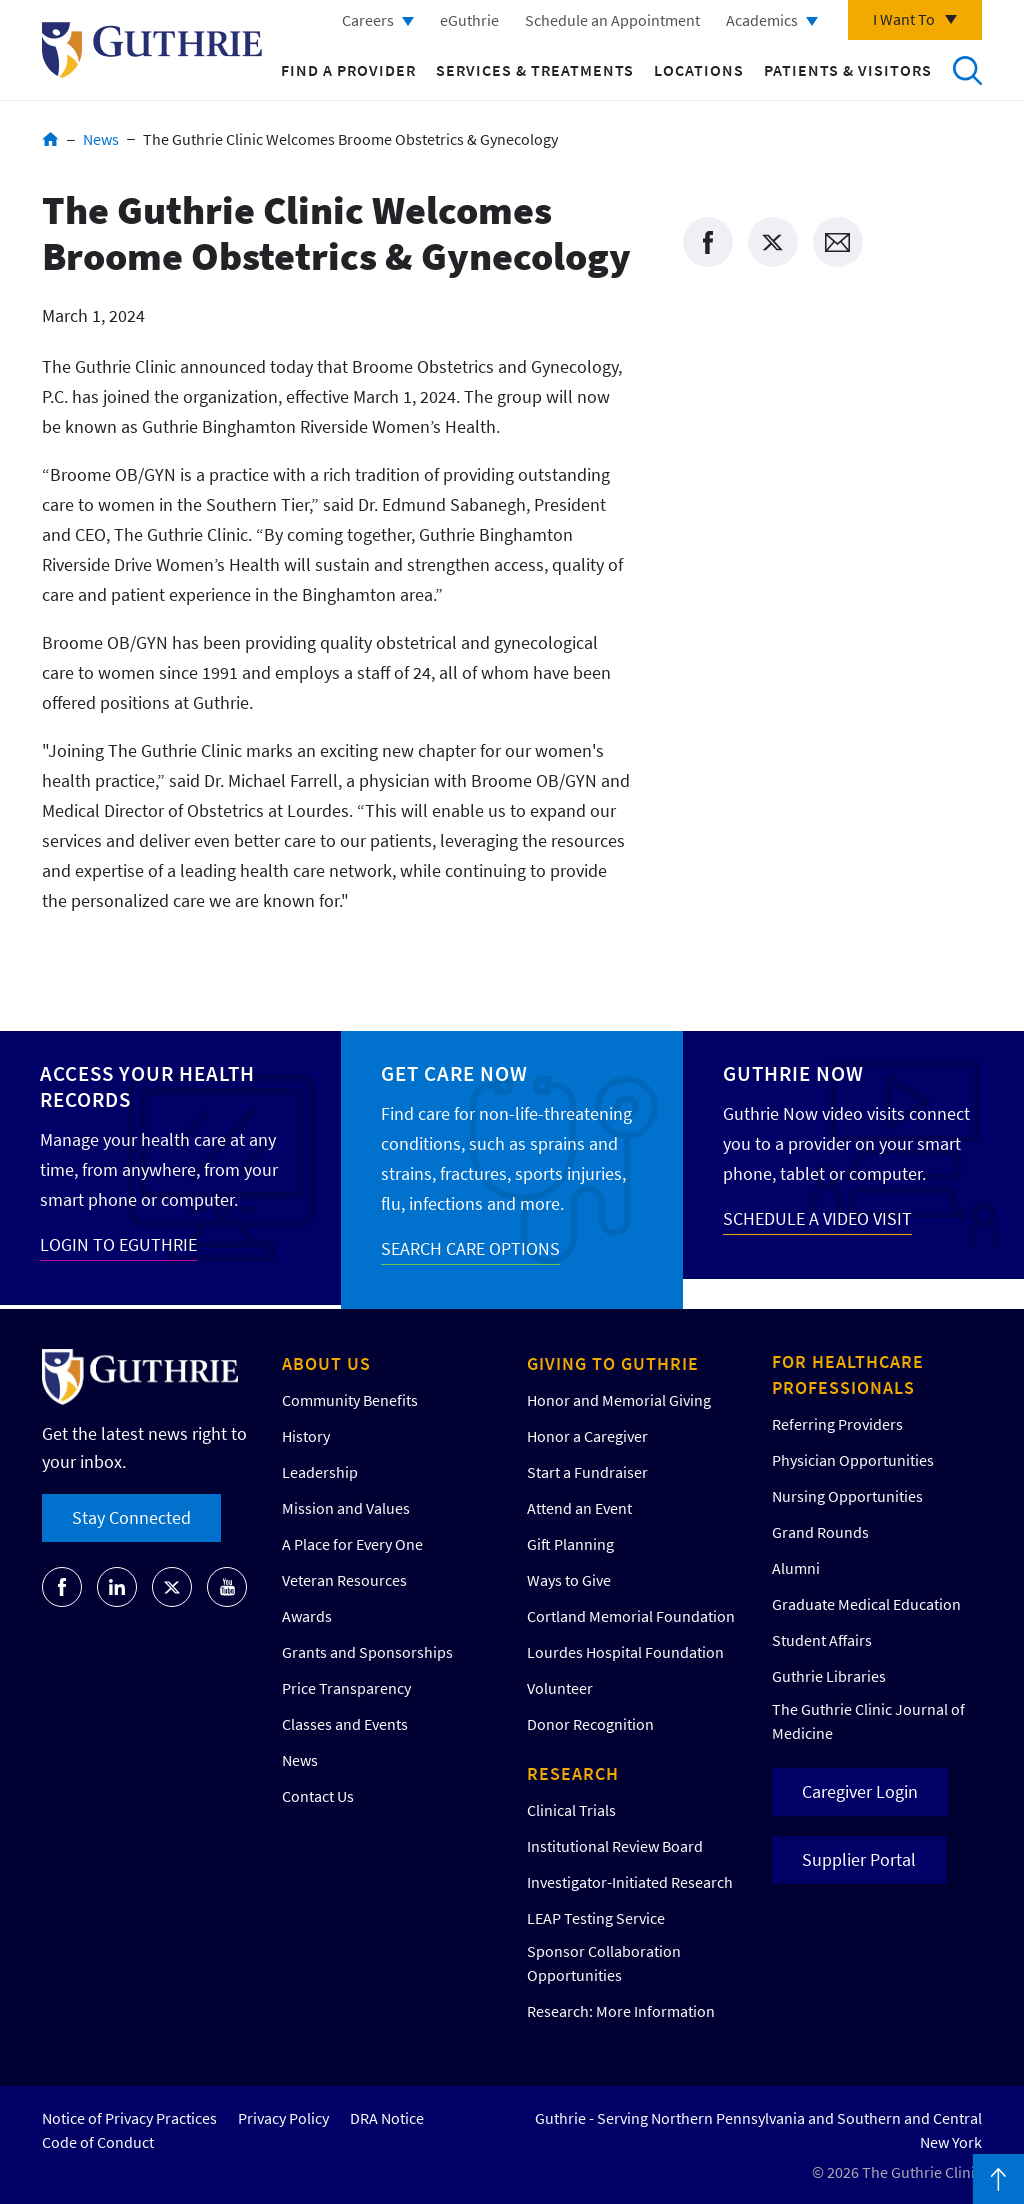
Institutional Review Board (615, 1846)
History (306, 1436)
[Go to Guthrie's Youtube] (227, 1587)
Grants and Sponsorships (367, 1652)
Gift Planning (570, 1544)
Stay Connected (131, 1517)
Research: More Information (621, 2011)
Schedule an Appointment (612, 20)
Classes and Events (345, 1724)
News (101, 139)
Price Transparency (346, 1688)
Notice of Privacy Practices (129, 2118)
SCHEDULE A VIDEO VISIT (817, 1218)
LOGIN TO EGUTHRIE (118, 1244)
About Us (326, 1363)
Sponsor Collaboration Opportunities (604, 1963)
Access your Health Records (147, 1086)
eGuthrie (469, 20)
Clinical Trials (571, 1810)
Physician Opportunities (853, 1460)
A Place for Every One (352, 1544)
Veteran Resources (344, 1580)
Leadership (320, 1472)
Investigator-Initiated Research (630, 1882)
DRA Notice (387, 2118)
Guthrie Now (793, 1073)
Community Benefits (350, 1400)
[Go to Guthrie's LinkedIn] (117, 1587)
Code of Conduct (98, 2142)
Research (573, 1773)
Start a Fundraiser (587, 1472)
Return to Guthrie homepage (152, 50)
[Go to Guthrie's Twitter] (172, 1587)
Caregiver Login (860, 1791)
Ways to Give (569, 1580)
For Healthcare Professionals (848, 1374)
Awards (307, 1616)
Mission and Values (346, 1508)
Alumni (796, 1568)
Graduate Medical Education (866, 1604)
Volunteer (560, 1688)
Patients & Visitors (848, 70)
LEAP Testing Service (596, 1918)
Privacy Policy (283, 2118)
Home (50, 139)
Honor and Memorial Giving (619, 1400)
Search (967, 70)
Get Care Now (454, 1073)
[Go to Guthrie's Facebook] (62, 1587)
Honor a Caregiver (587, 1436)
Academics (762, 20)
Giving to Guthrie (613, 1363)
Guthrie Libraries (829, 1676)
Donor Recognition (590, 1724)
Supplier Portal (859, 1859)
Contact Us (318, 1796)
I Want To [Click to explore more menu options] (904, 19)
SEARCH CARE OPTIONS (470, 1248)
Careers (368, 20)
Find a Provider (348, 70)
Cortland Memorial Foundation (631, 1616)
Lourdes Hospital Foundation (625, 1652)
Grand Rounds (820, 1532)
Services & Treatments (535, 70)
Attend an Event (579, 1508)
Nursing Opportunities (847, 1496)
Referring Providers (837, 1424)
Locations (699, 70)
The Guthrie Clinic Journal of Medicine (868, 1721)
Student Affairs (822, 1640)
